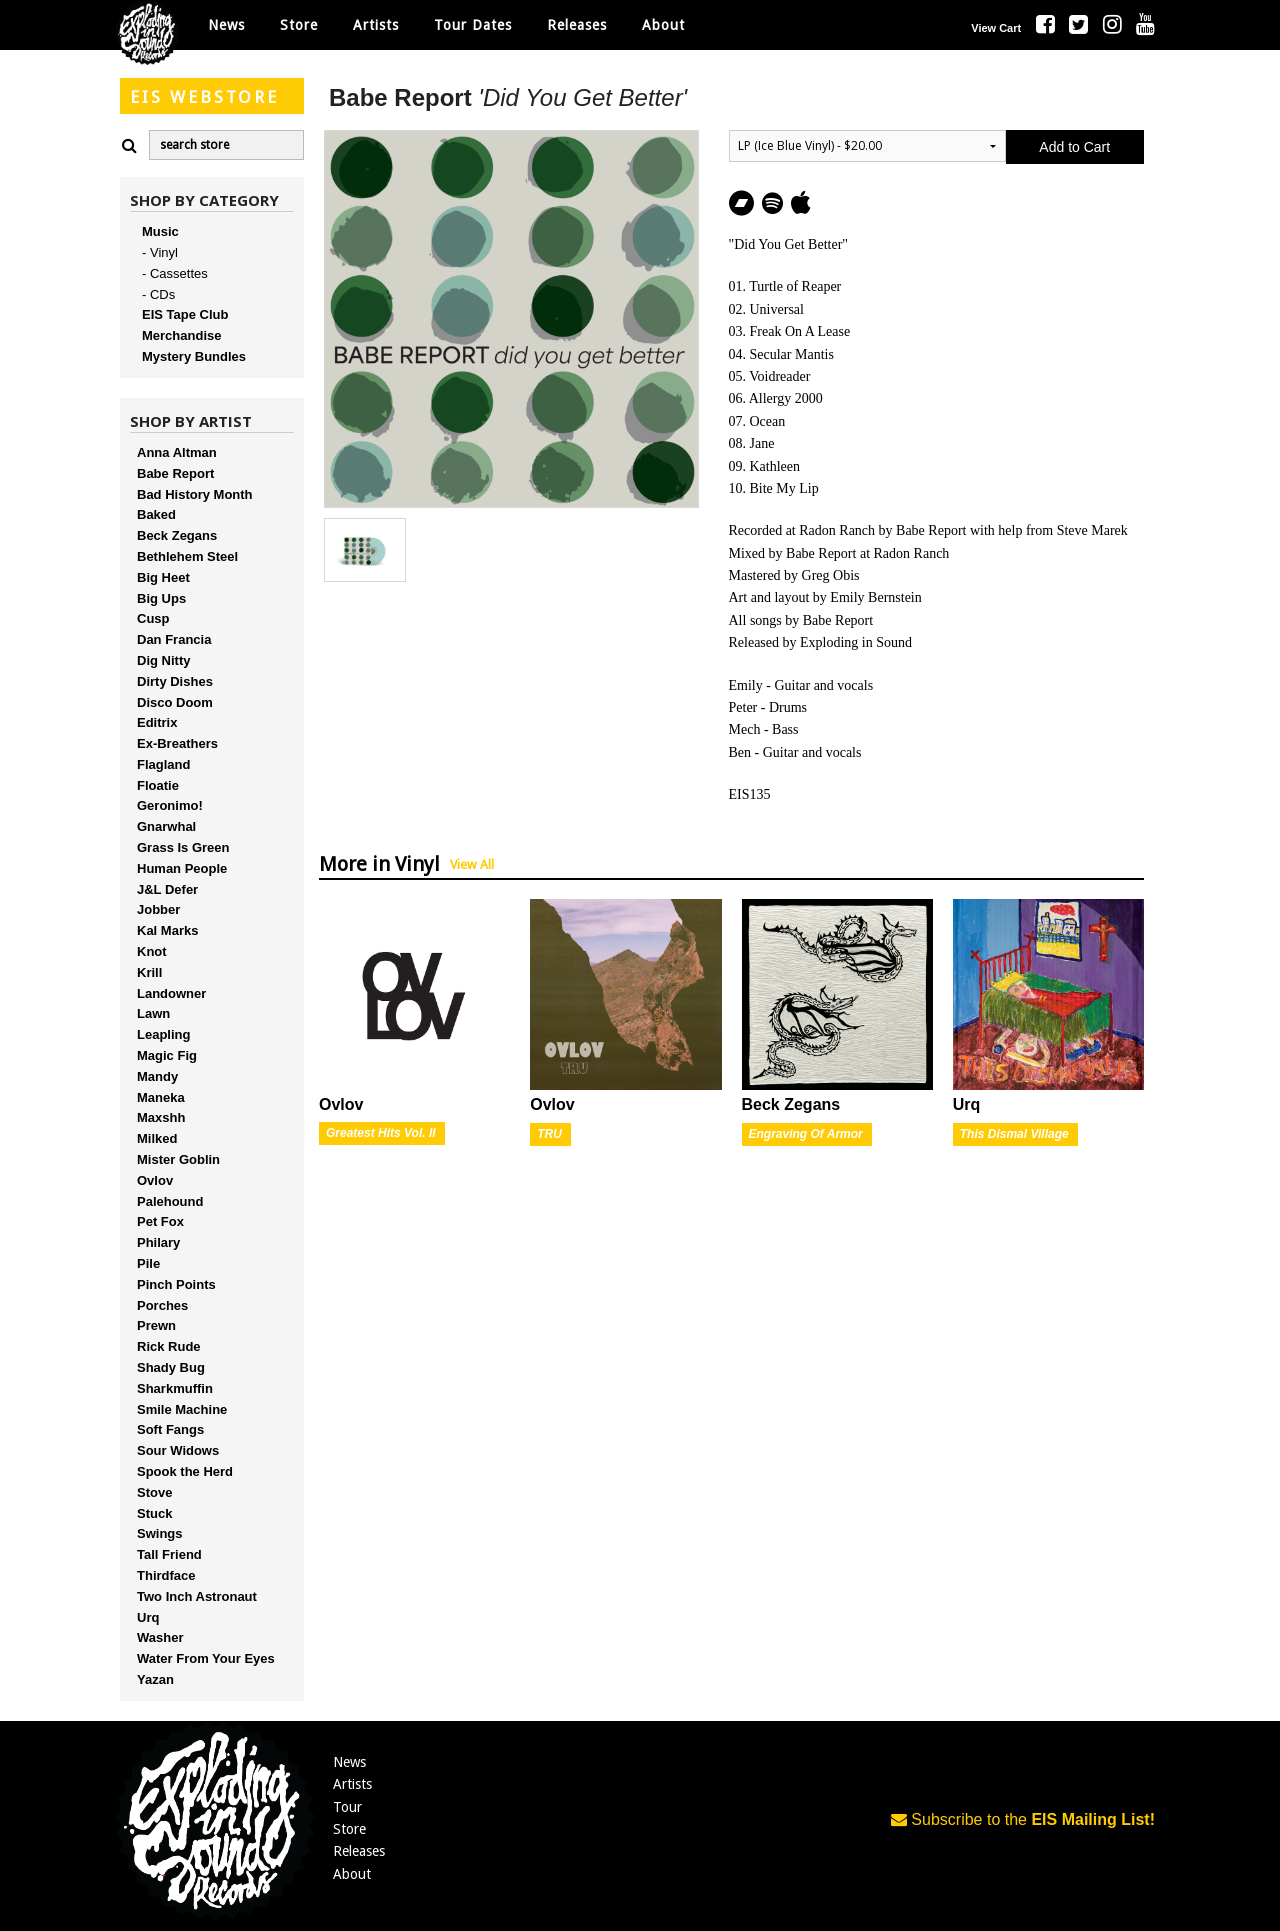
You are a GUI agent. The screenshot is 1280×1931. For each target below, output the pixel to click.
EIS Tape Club (185, 314)
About (663, 25)
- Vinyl (160, 252)
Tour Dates (473, 25)
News (226, 25)
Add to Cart (1074, 147)
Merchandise (181, 335)
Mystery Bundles (194, 356)
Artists (352, 1784)
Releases (577, 25)
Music (160, 231)
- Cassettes (175, 273)
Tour (347, 1807)
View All (472, 864)
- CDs (158, 294)
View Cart (996, 28)
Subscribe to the (1023, 1819)
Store (349, 1829)
